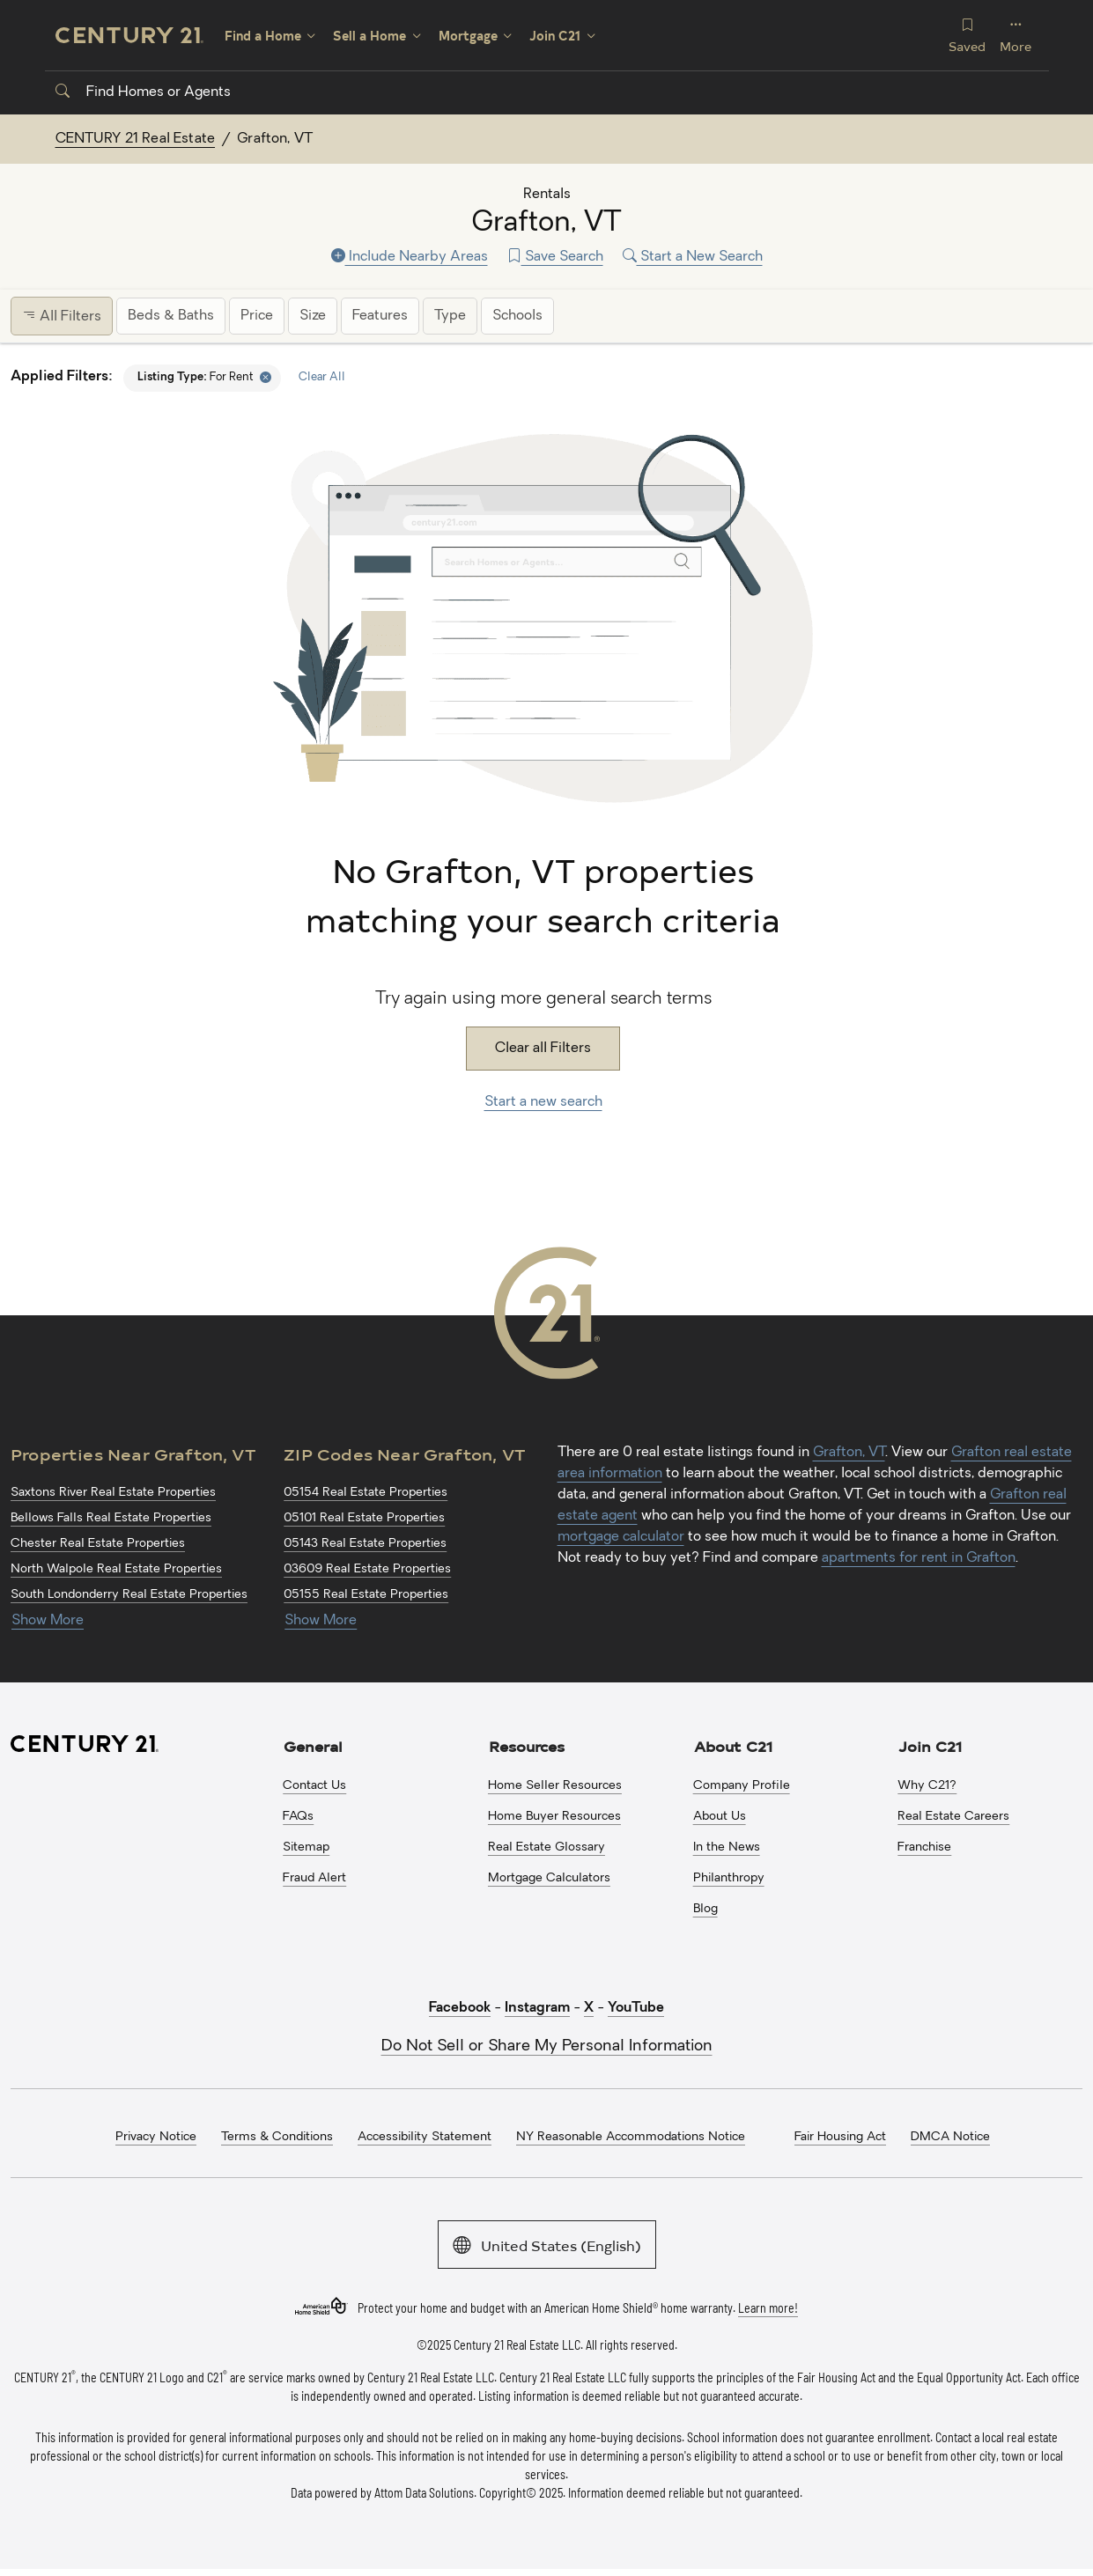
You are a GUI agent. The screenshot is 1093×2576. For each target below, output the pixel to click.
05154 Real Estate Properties (365, 1492)
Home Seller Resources (555, 1785)
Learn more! (768, 2307)
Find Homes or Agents (143, 92)
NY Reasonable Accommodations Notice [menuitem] (630, 2137)
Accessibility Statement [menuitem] (424, 2137)
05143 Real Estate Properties (365, 1543)
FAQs (298, 1816)
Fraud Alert (314, 1878)
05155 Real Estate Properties (366, 1594)
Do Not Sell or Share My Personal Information (547, 2046)
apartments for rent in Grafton (918, 1558)
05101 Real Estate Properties (364, 1518)
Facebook (460, 2008)
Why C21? (926, 1785)
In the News (726, 1847)
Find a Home (263, 35)
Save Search (555, 257)
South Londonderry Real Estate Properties (129, 1594)
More (1015, 35)
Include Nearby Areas (409, 257)
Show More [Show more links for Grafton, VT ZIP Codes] (320, 1621)
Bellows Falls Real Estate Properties (111, 1518)
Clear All (322, 377)
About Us (719, 1816)
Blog (705, 1909)
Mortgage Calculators (549, 1878)
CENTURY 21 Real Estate (135, 139)
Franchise (924, 1847)
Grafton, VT (849, 1453)
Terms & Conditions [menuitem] (277, 2137)
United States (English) (547, 2244)
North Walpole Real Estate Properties (116, 1569)
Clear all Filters (543, 1048)
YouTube (636, 2008)
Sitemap (306, 1847)
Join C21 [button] (930, 1745)
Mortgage (468, 35)
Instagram (537, 2008)
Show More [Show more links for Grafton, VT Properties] (47, 1621)
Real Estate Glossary (546, 1847)
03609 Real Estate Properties (367, 1569)
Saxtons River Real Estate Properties (113, 1492)
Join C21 (554, 35)
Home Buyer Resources (554, 1816)
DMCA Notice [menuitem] (950, 2137)
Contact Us (314, 1785)
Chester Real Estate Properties (98, 1543)
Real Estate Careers (953, 1816)
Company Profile (741, 1785)
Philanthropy (728, 1878)
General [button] (313, 1745)
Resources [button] (527, 1745)
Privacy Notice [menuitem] (155, 2137)
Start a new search (543, 1102)
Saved (967, 35)
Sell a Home (369, 35)
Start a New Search (693, 257)
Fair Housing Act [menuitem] (840, 2137)
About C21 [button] (733, 1745)
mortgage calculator (621, 1537)
